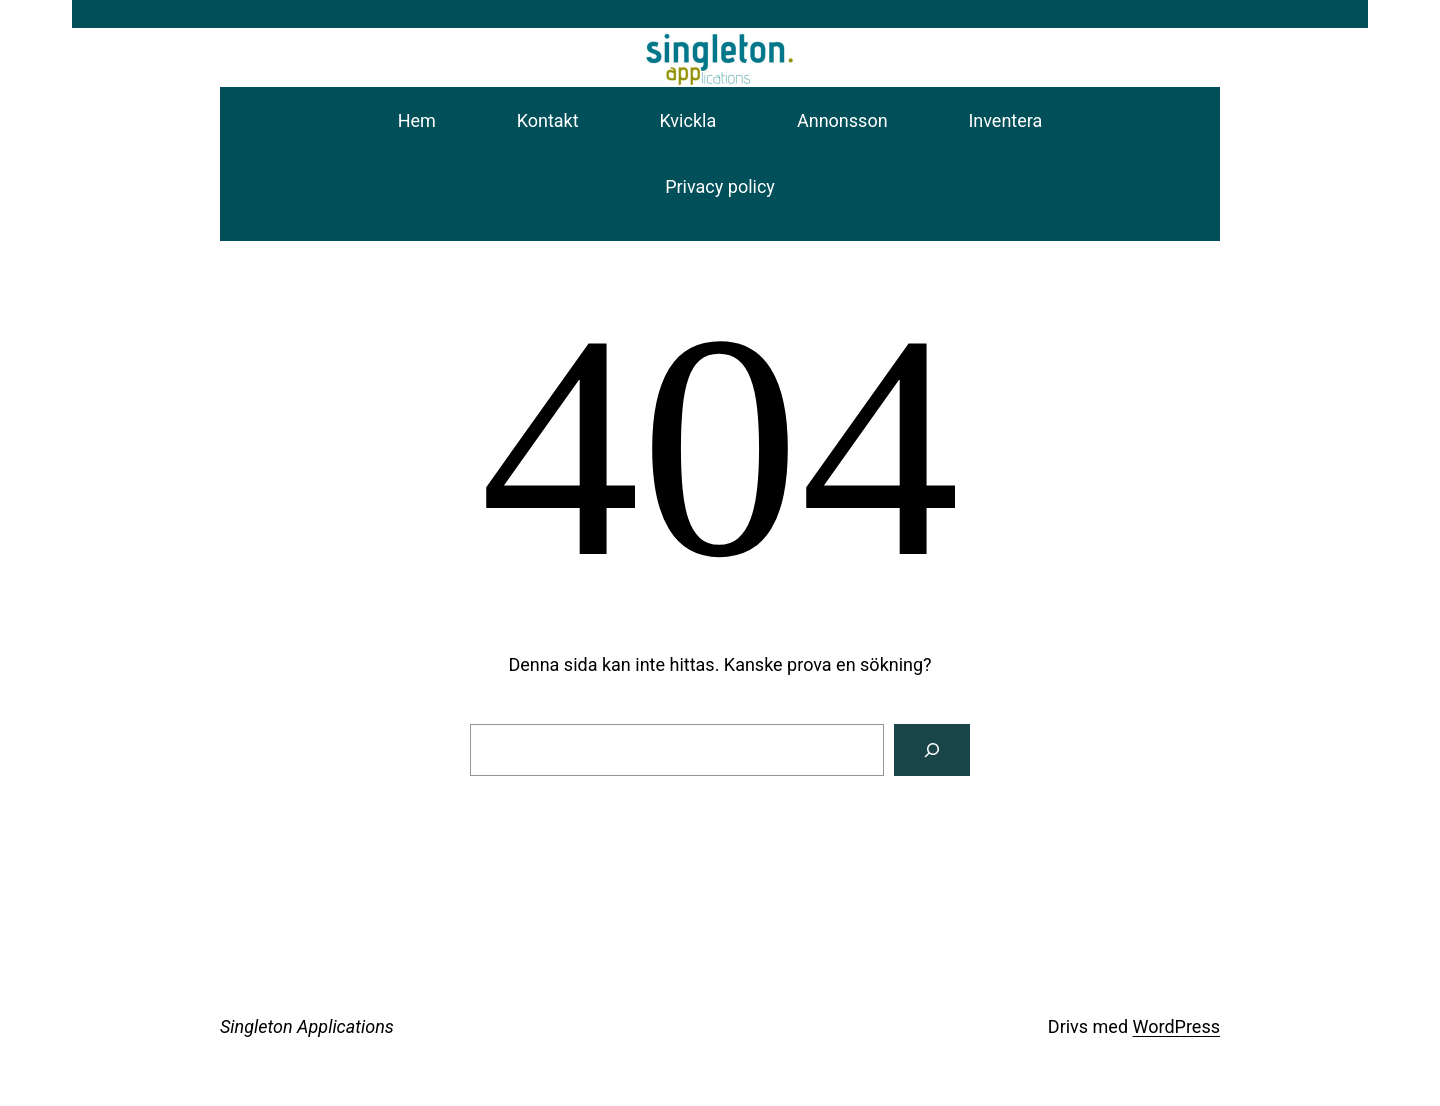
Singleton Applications (307, 1026)
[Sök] (932, 750)
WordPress (1176, 1026)
